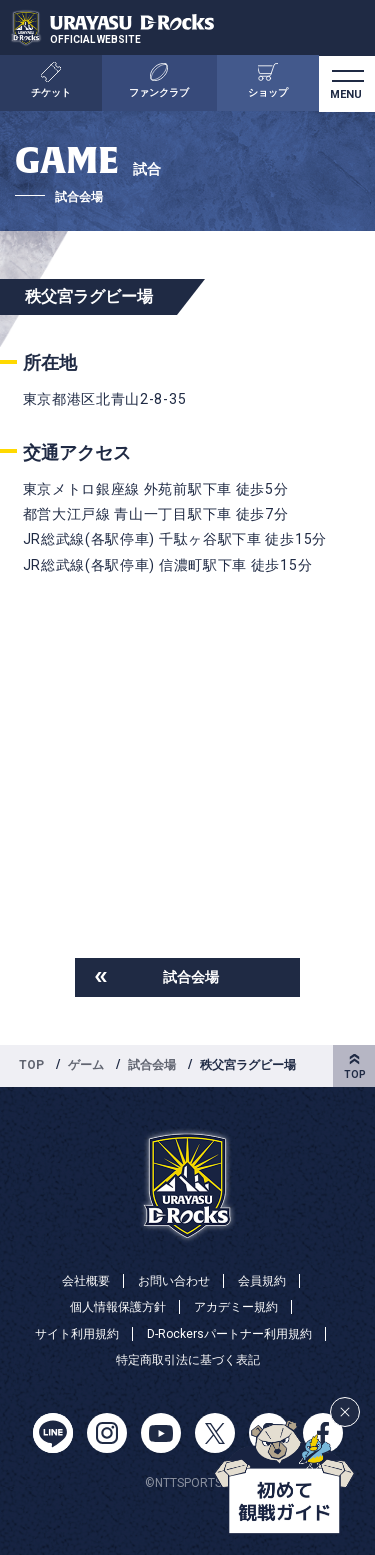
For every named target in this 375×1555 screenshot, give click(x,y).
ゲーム (86, 1065)
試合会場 (191, 977)
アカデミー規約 (236, 1307)
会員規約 (262, 1281)
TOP (31, 1065)
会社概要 (86, 1281)
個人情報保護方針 (118, 1307)
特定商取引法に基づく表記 (188, 1360)
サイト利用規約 (77, 1334)
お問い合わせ (174, 1281)
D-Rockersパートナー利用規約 (229, 1334)
